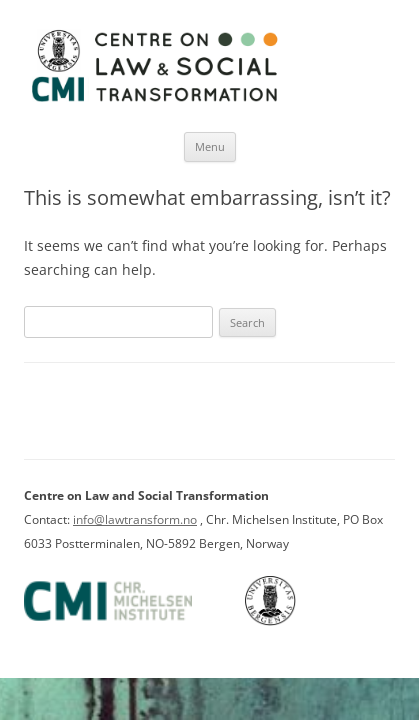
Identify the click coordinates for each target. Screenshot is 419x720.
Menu (210, 146)
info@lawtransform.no (135, 519)
